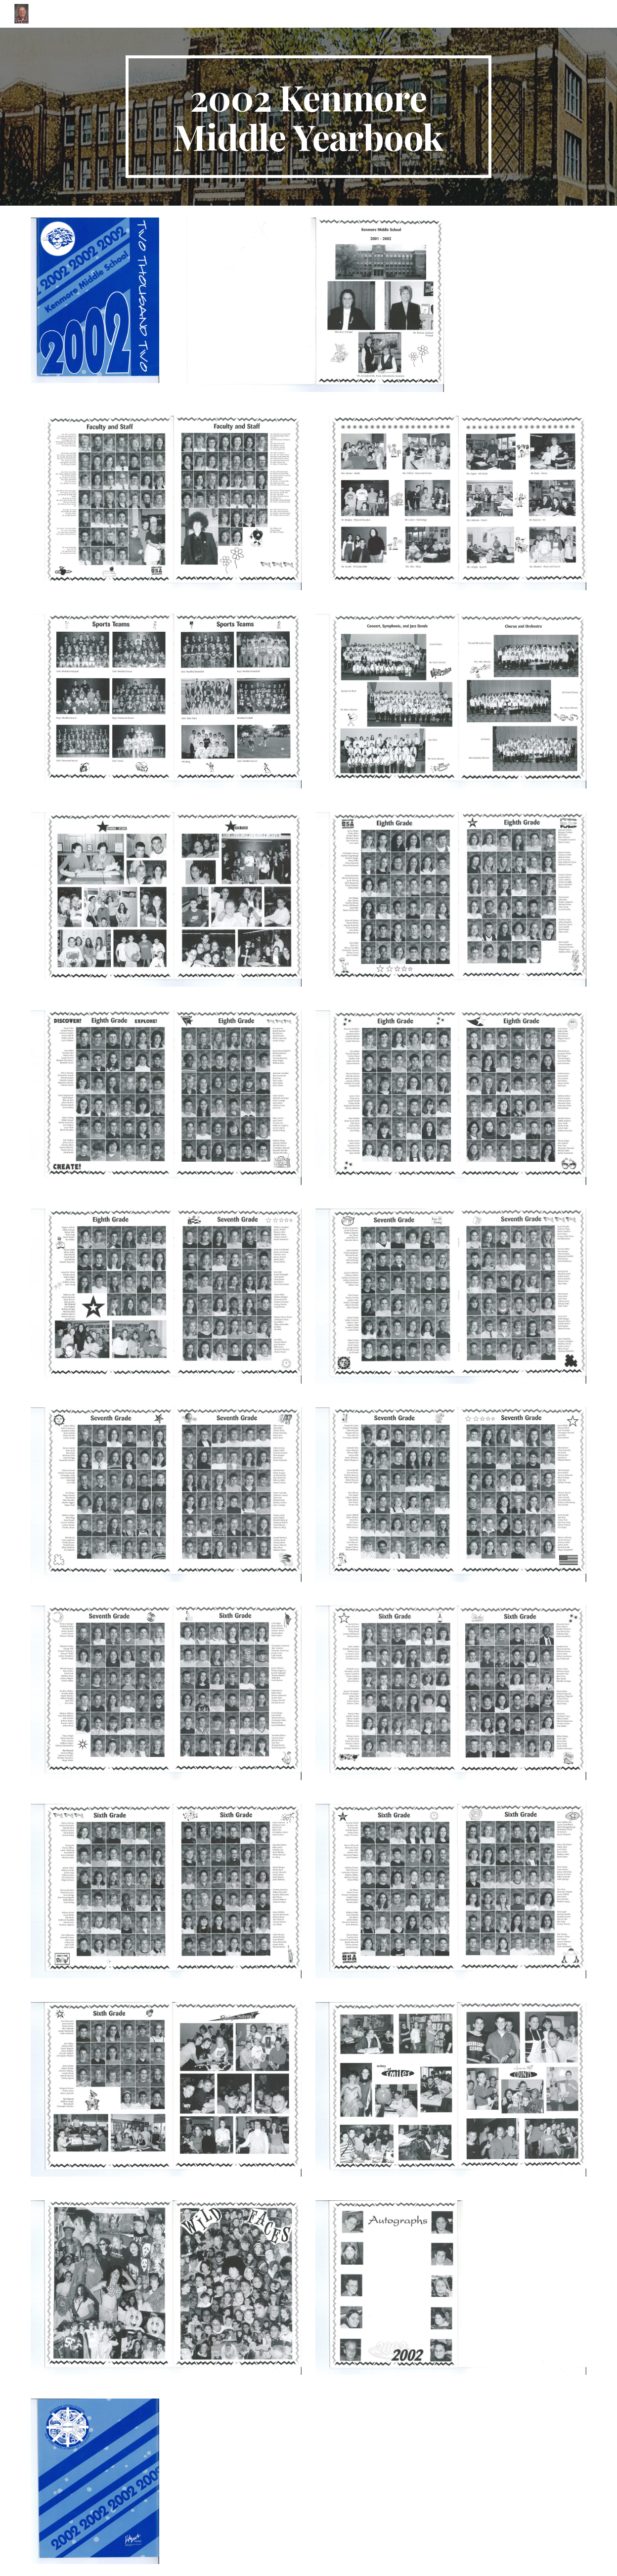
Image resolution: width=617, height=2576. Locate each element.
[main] (308, 116)
